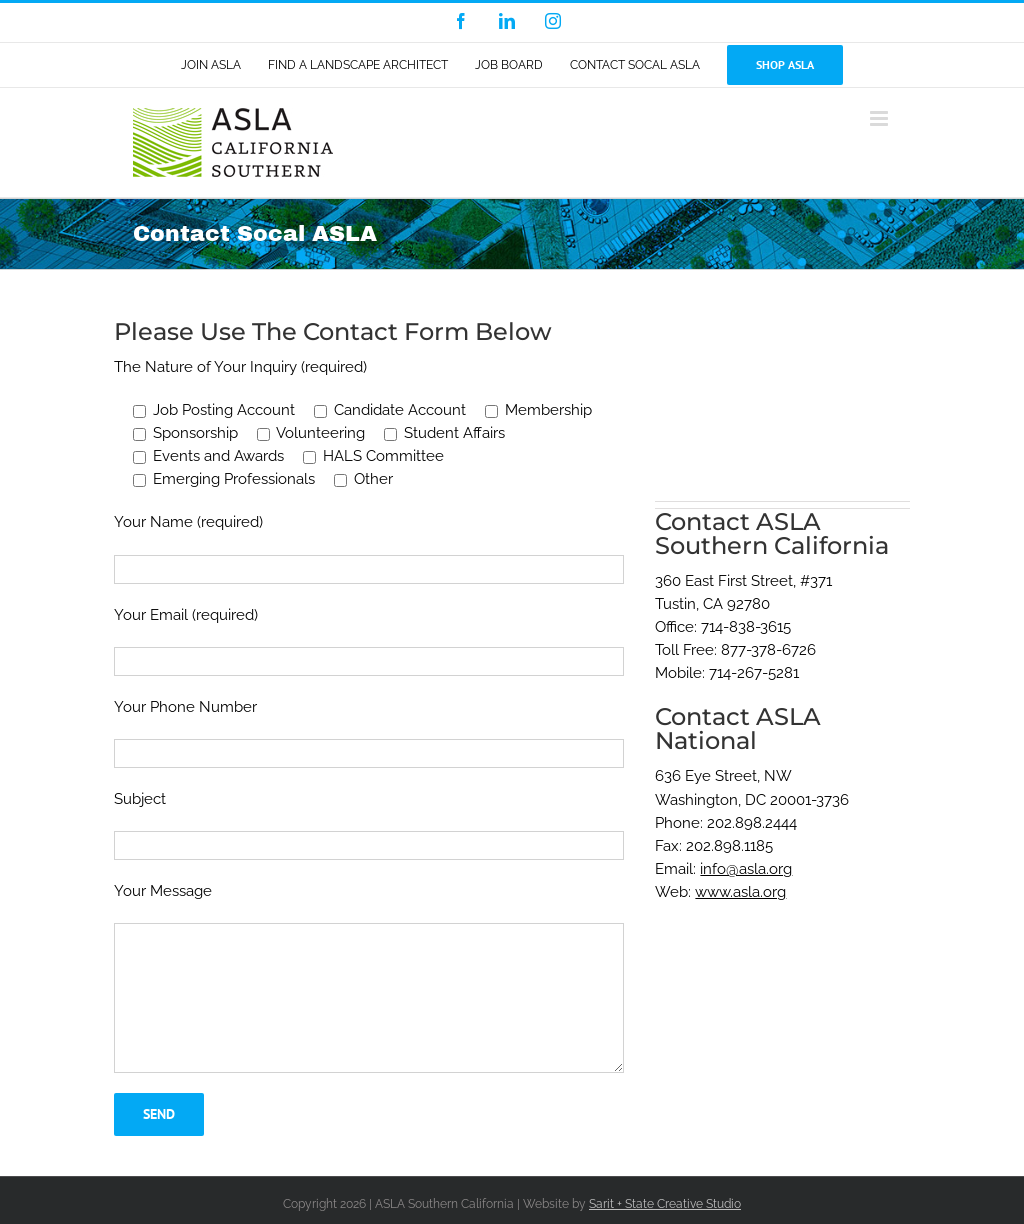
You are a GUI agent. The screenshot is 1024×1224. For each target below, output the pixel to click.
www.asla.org (740, 892)
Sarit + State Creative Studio (665, 1204)
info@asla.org (746, 869)
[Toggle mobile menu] (880, 118)
